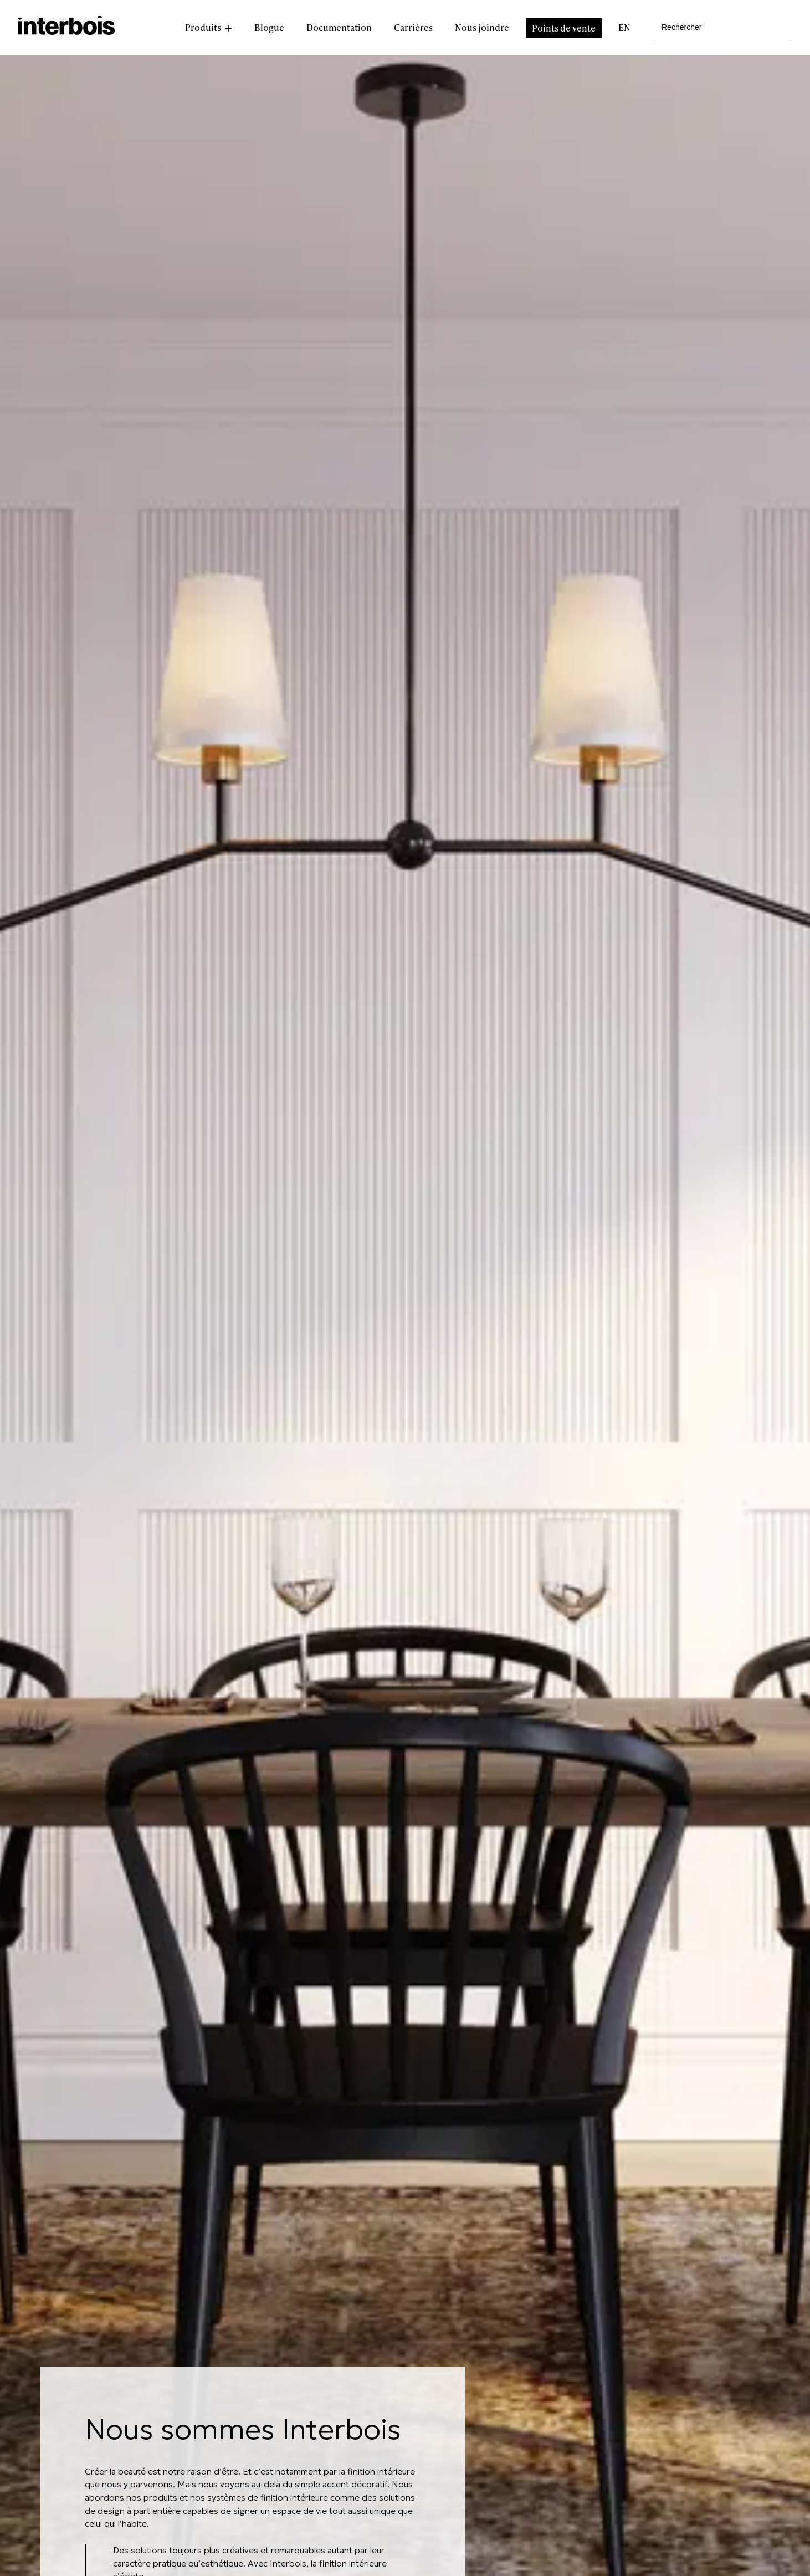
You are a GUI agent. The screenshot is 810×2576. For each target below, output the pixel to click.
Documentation (339, 27)
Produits (203, 27)
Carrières (413, 27)
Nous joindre (482, 27)
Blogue (269, 27)
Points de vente (564, 28)
